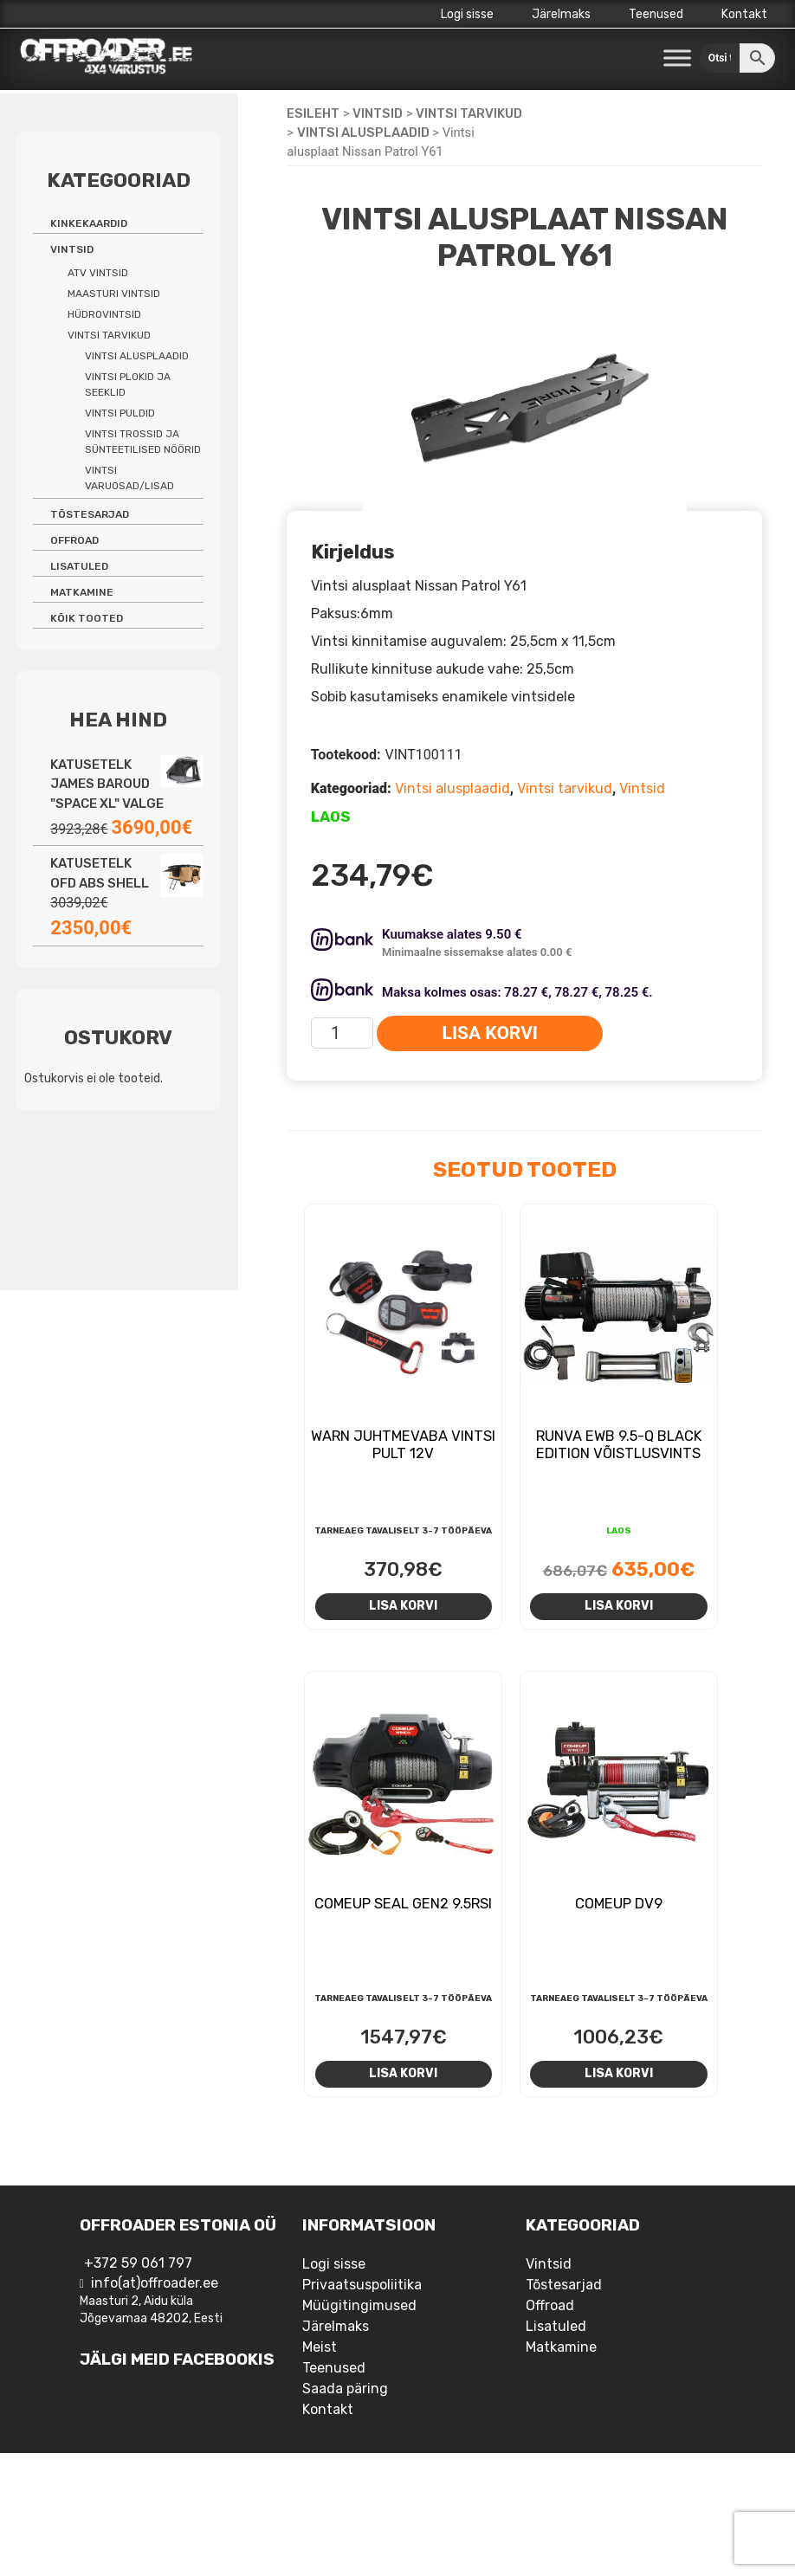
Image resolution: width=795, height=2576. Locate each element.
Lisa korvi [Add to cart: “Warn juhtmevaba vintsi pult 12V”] (403, 1605)
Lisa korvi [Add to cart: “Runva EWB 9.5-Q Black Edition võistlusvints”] (619, 1605)
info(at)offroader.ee (154, 2283)
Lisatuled (79, 566)
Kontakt (744, 14)
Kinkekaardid (88, 223)
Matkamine (81, 592)
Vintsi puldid (120, 413)
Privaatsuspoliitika (362, 2284)
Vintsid (377, 113)
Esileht (313, 113)
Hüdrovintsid (104, 314)
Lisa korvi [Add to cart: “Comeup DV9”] (619, 2073)
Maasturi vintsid (114, 293)
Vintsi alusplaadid (363, 132)
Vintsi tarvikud (469, 113)
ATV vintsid (98, 273)
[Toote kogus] (342, 1033)
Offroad (74, 540)
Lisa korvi (490, 1033)
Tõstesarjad (89, 514)
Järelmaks (561, 14)
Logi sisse (467, 14)
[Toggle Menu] (677, 58)
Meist (319, 2347)
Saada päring (345, 2388)
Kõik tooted (86, 618)
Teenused (656, 14)
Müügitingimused (359, 2305)
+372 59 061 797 (138, 2263)
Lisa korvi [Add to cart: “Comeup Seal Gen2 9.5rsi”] (403, 2073)
